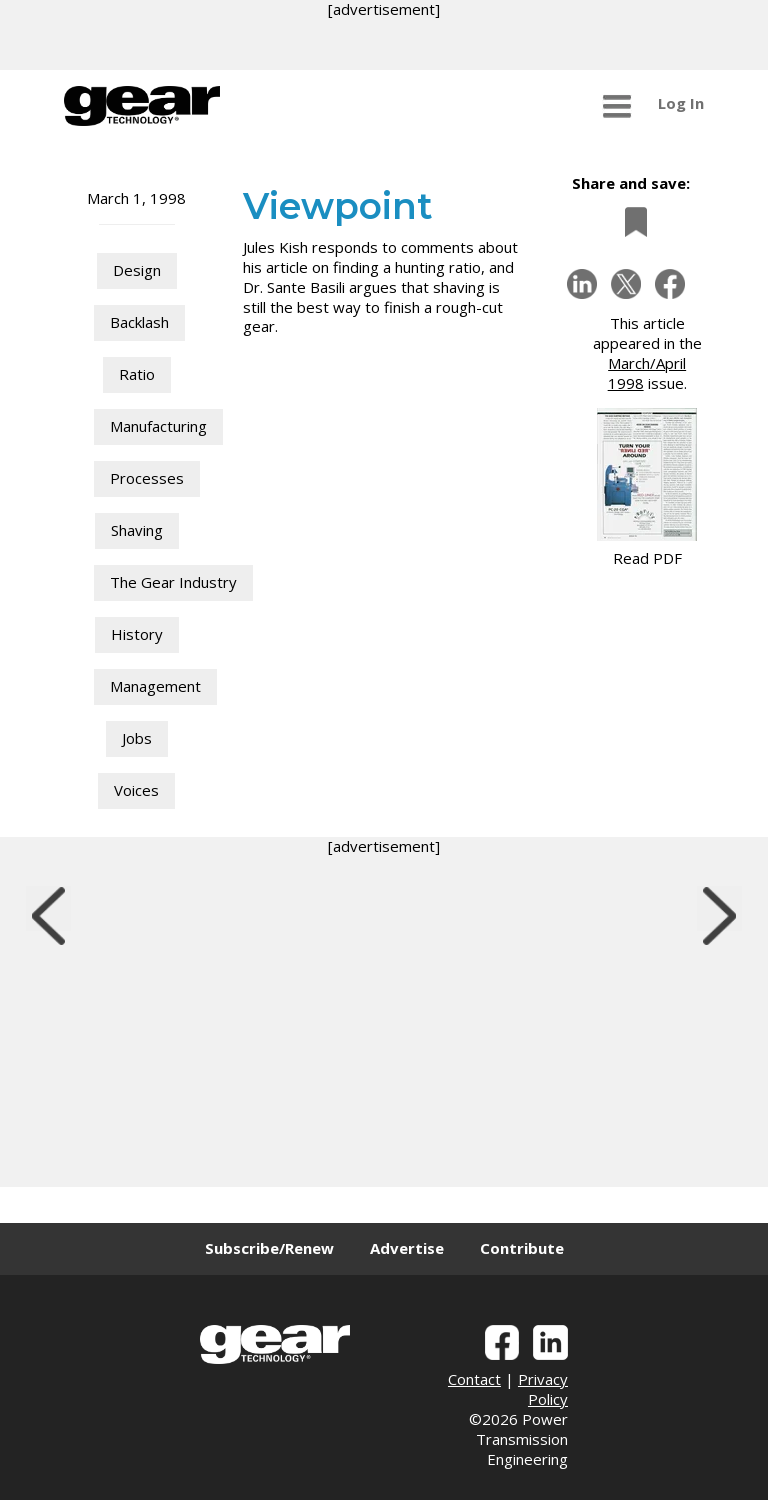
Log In (681, 103)
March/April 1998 (647, 373)
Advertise (407, 1248)
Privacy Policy (543, 1389)
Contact (474, 1379)
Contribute (522, 1248)
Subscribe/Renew (269, 1248)
